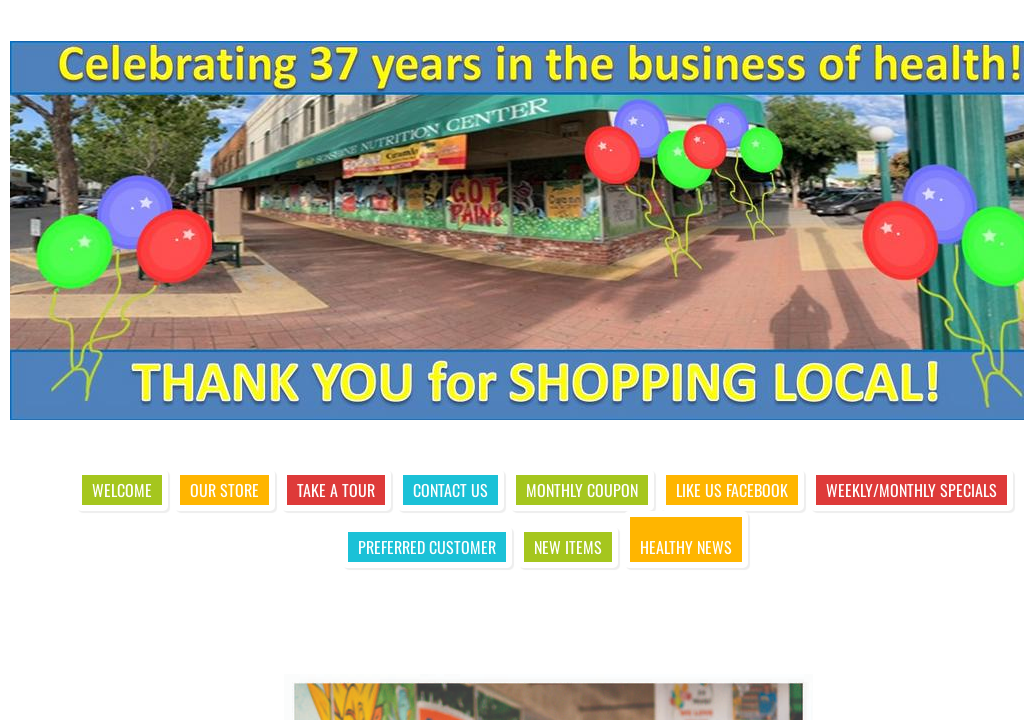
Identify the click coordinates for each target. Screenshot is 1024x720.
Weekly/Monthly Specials (911, 490)
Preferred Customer (427, 547)
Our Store (224, 490)
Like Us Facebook (732, 490)
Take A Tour (336, 490)
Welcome (122, 490)
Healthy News (686, 547)
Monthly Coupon (582, 490)
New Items (568, 547)
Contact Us (450, 490)
